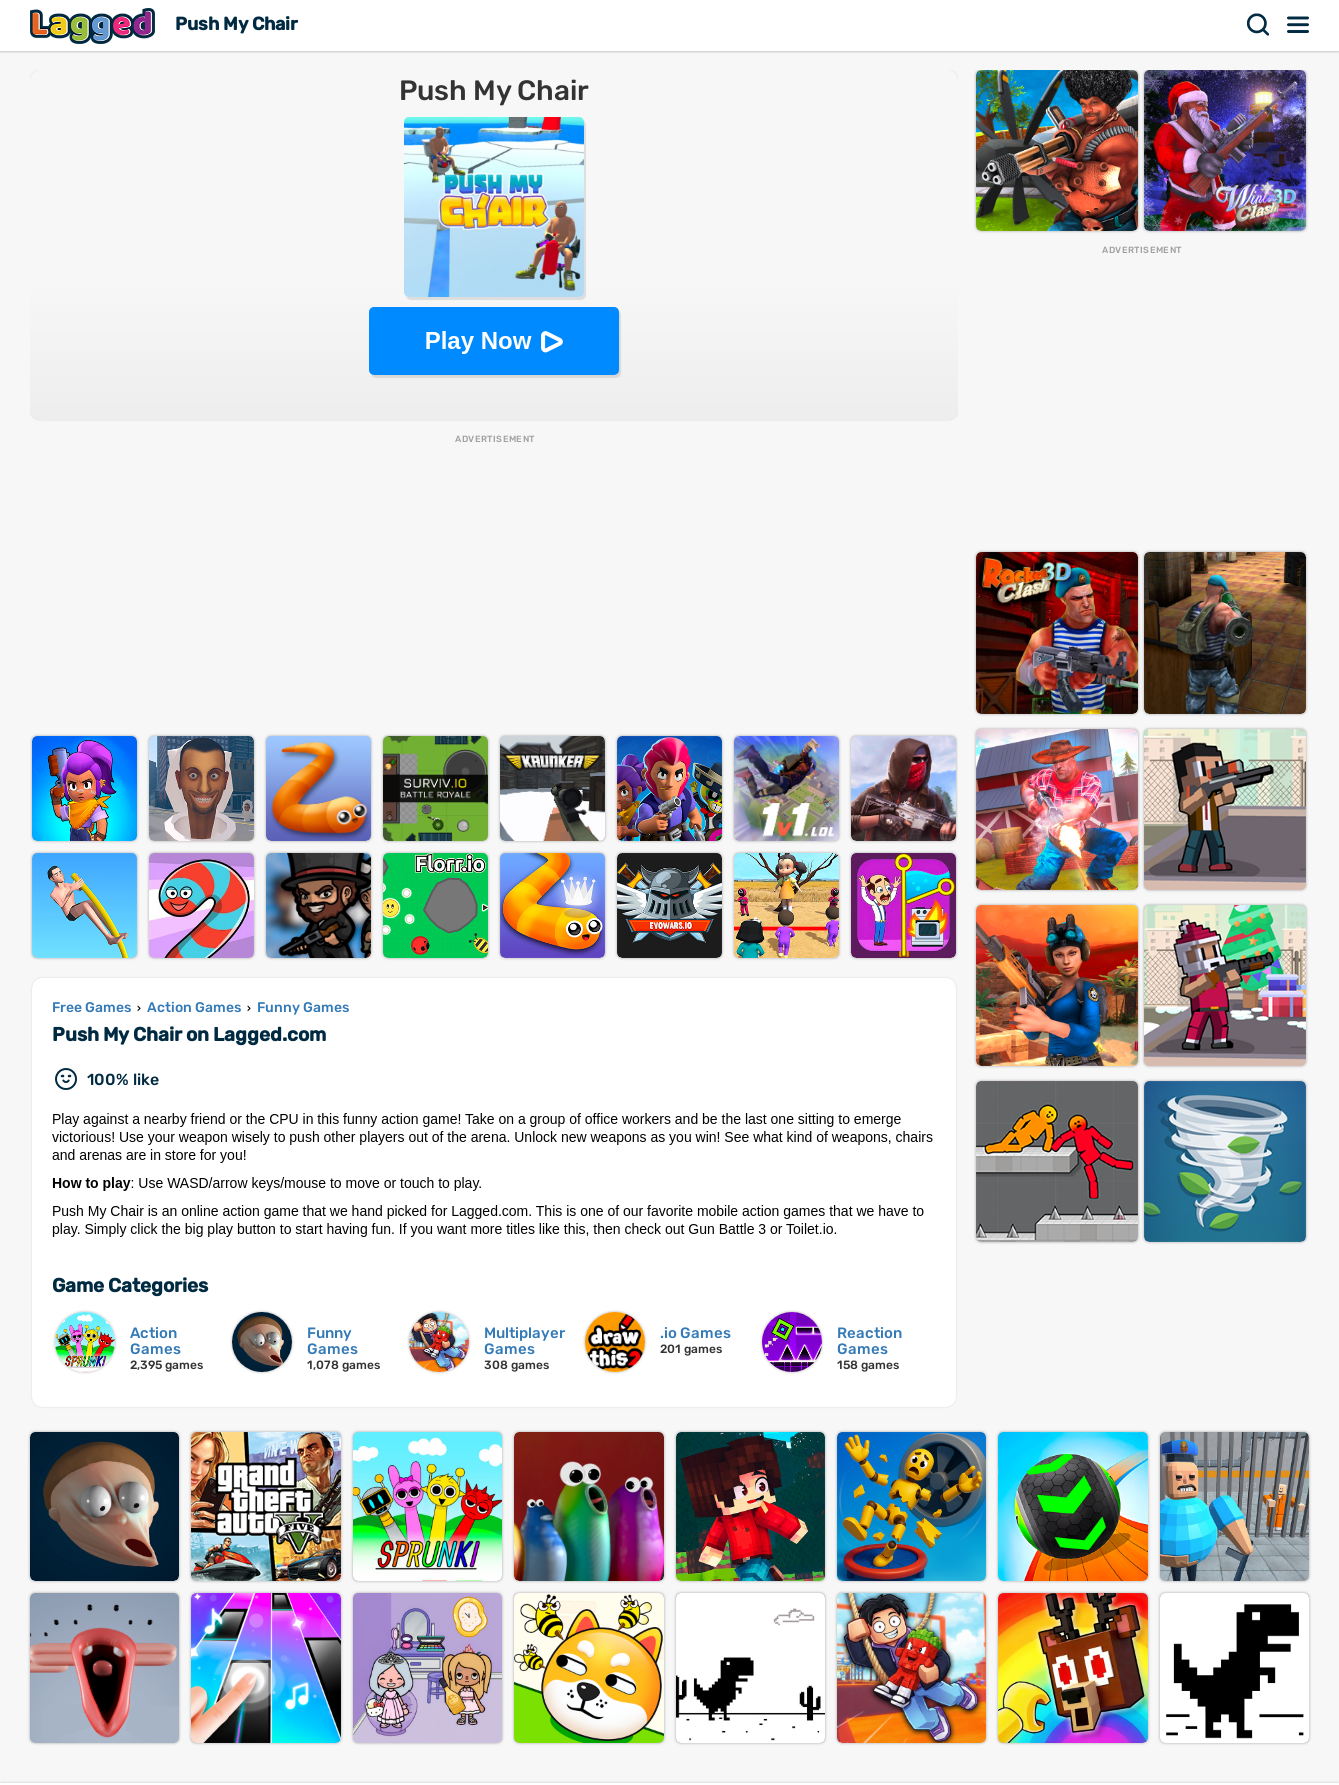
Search (1259, 25)
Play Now (478, 340)
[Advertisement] (494, 586)
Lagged (95, 25)
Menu (1299, 25)
